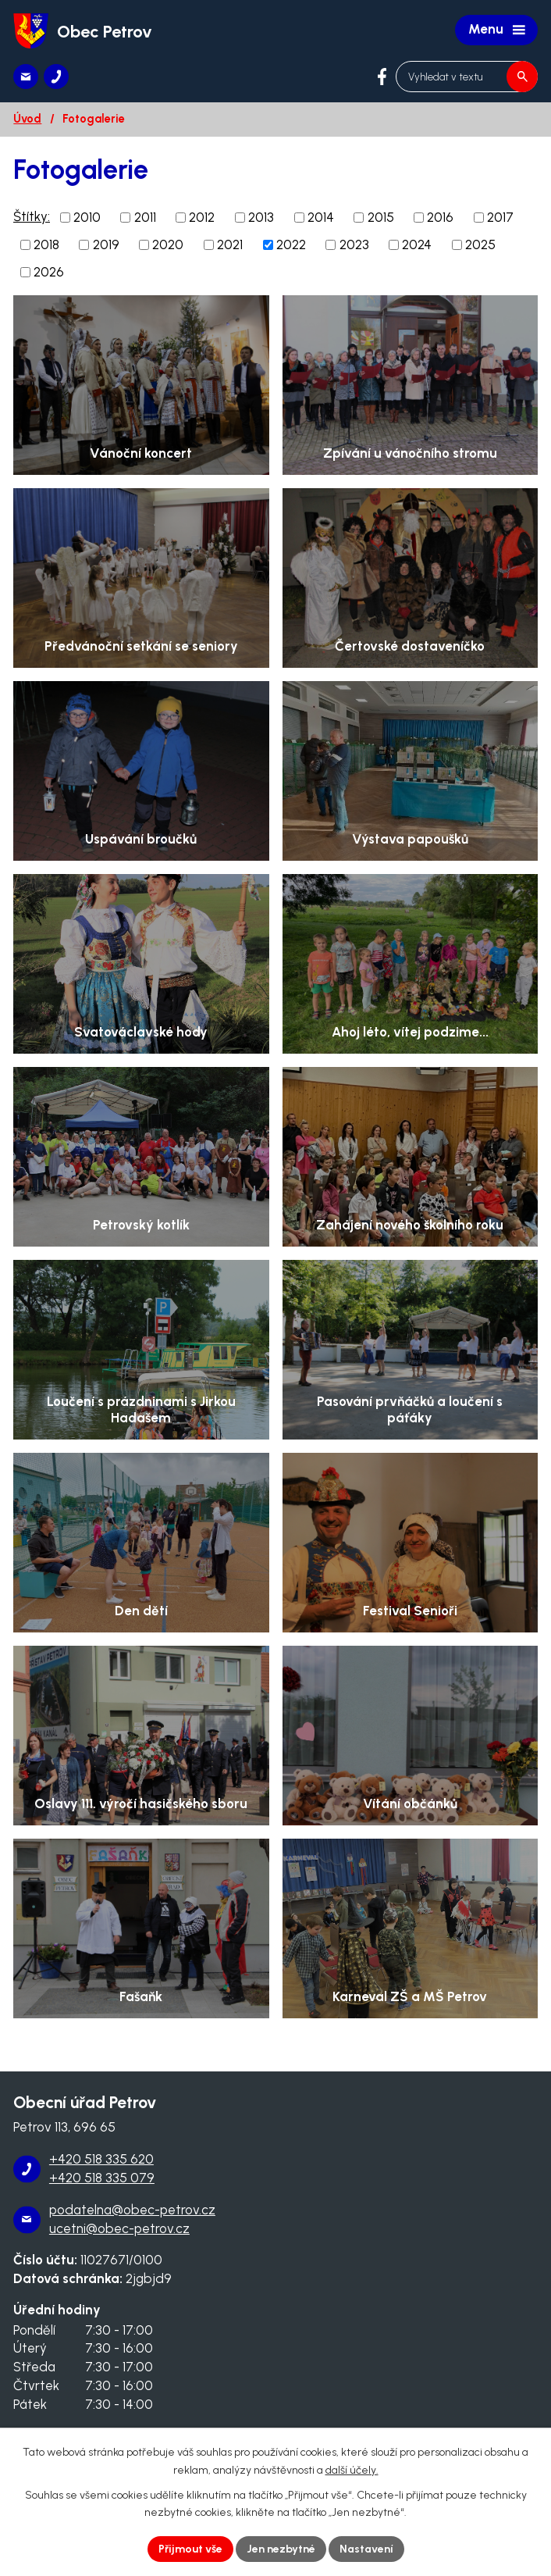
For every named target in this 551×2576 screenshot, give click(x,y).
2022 (291, 244)
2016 (440, 217)
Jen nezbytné (281, 2549)
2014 (320, 217)
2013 (261, 217)
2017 (500, 217)
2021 (230, 244)
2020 (167, 244)
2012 (202, 217)
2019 (106, 244)
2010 (87, 217)
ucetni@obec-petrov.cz (119, 2228)
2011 (145, 217)
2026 (49, 272)
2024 (417, 244)
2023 (354, 244)
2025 (480, 244)
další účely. (352, 2470)
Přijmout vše (190, 2549)
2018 (46, 244)
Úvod (27, 119)
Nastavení (366, 2549)
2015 (381, 217)
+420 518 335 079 (102, 2177)
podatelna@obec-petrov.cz (132, 2209)
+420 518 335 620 (101, 2159)
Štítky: (31, 216)
